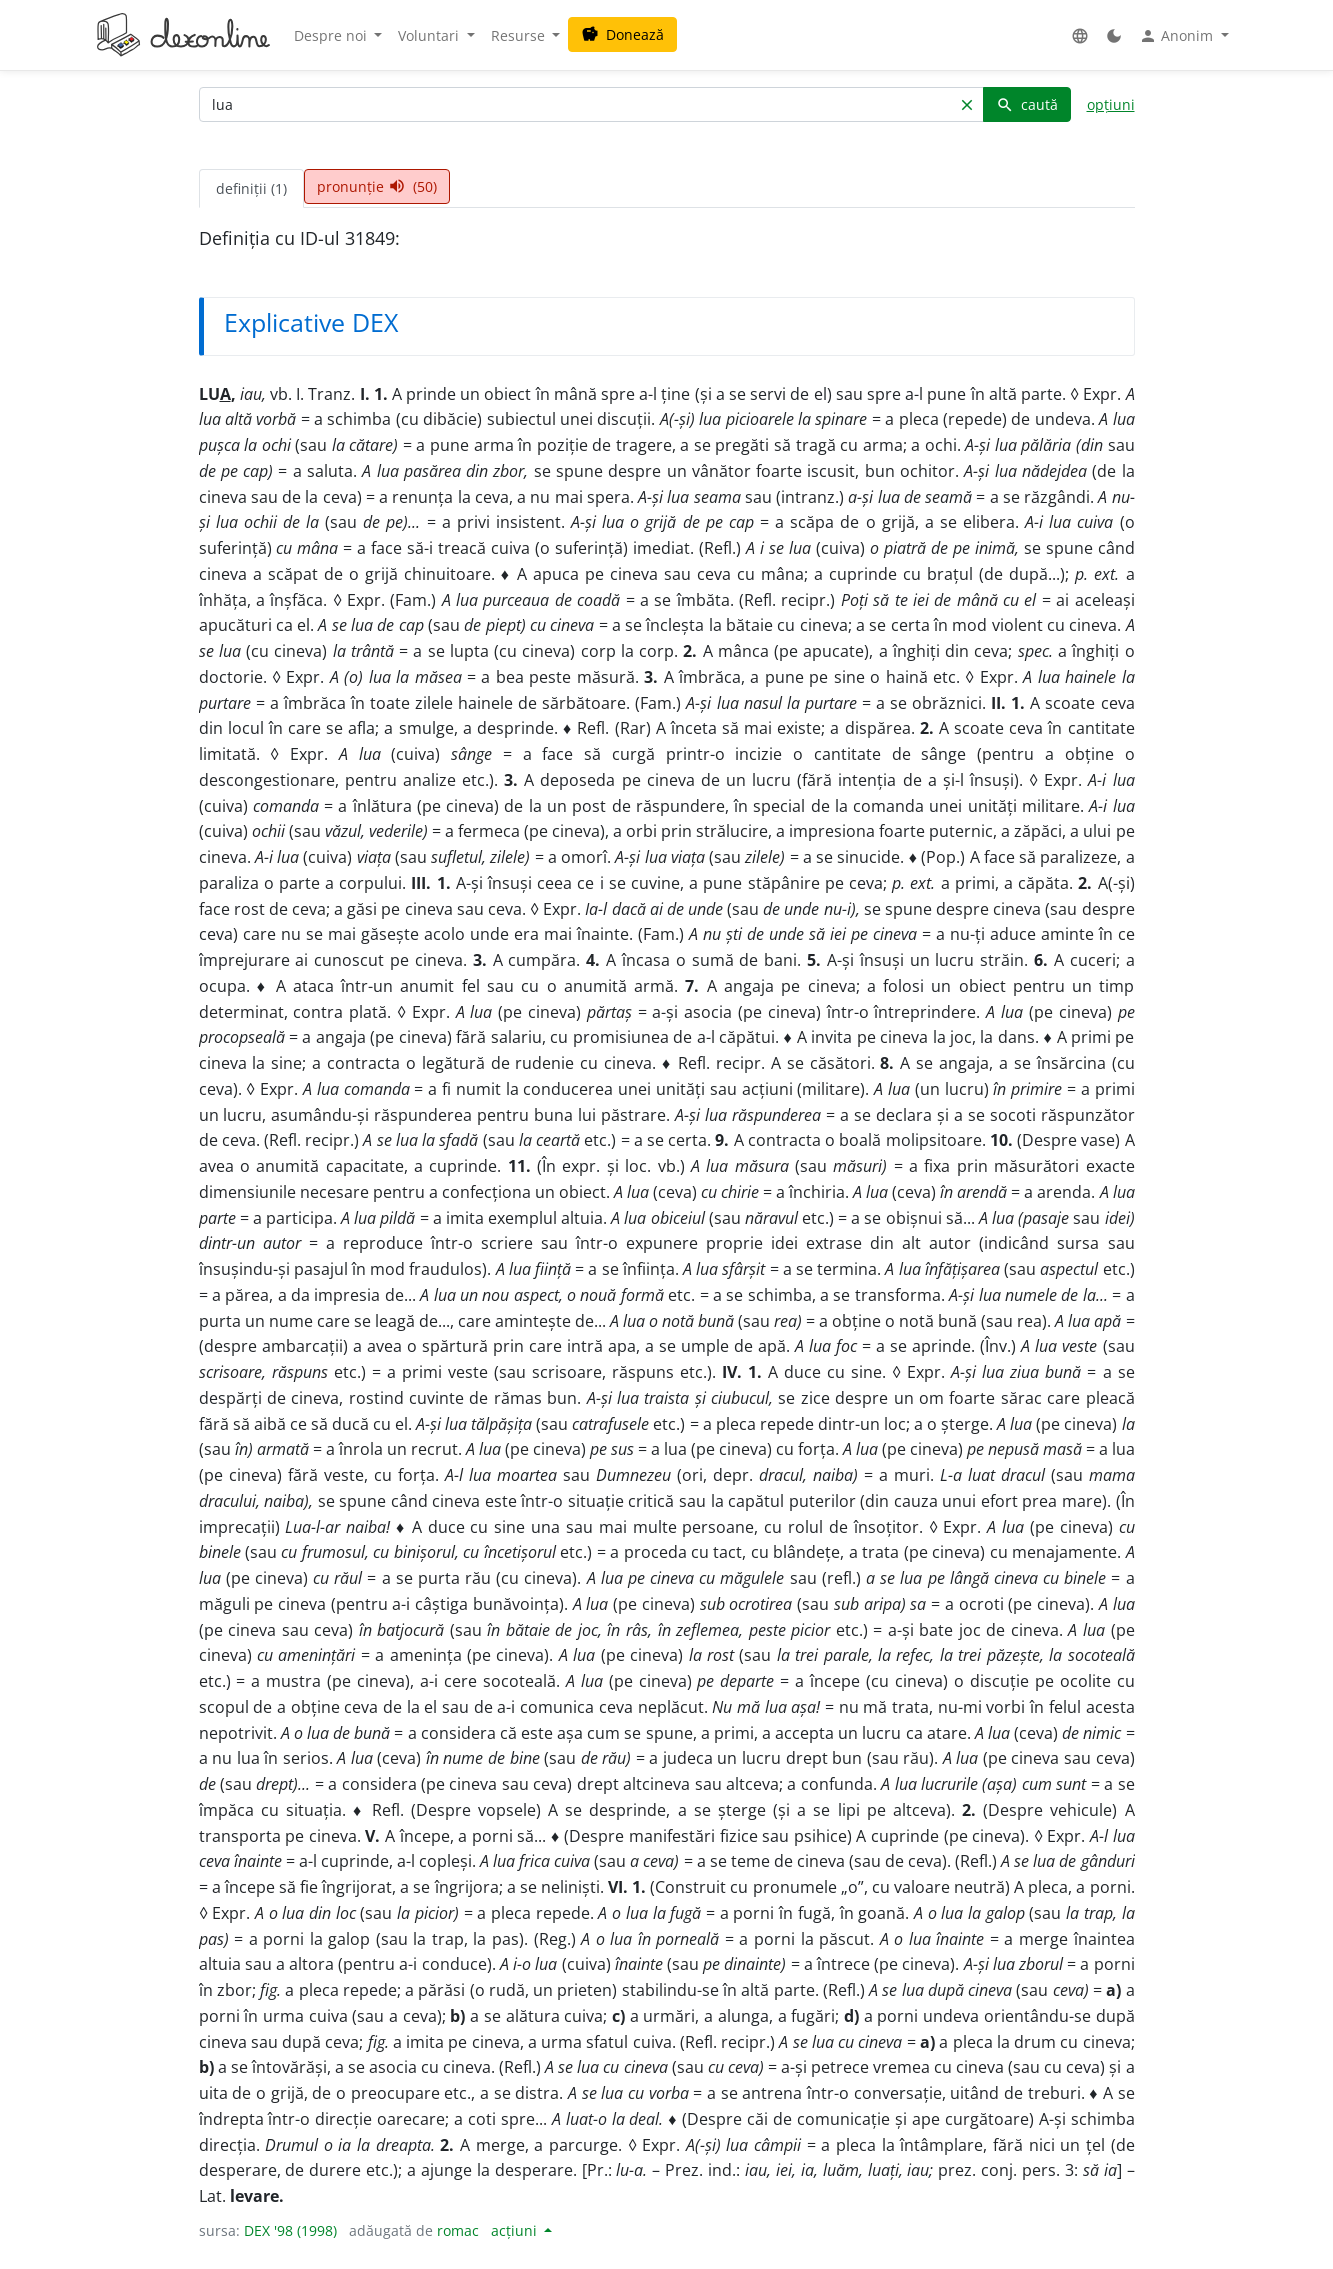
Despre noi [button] (332, 35)
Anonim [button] (1178, 36)
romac (458, 2230)
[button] (1080, 35)
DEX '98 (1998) (290, 2230)
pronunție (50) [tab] (377, 186)
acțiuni (516, 2230)
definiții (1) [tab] (251, 188)
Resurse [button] (520, 35)
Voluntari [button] (430, 35)
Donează (622, 34)
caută (1027, 104)
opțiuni (1111, 104)
